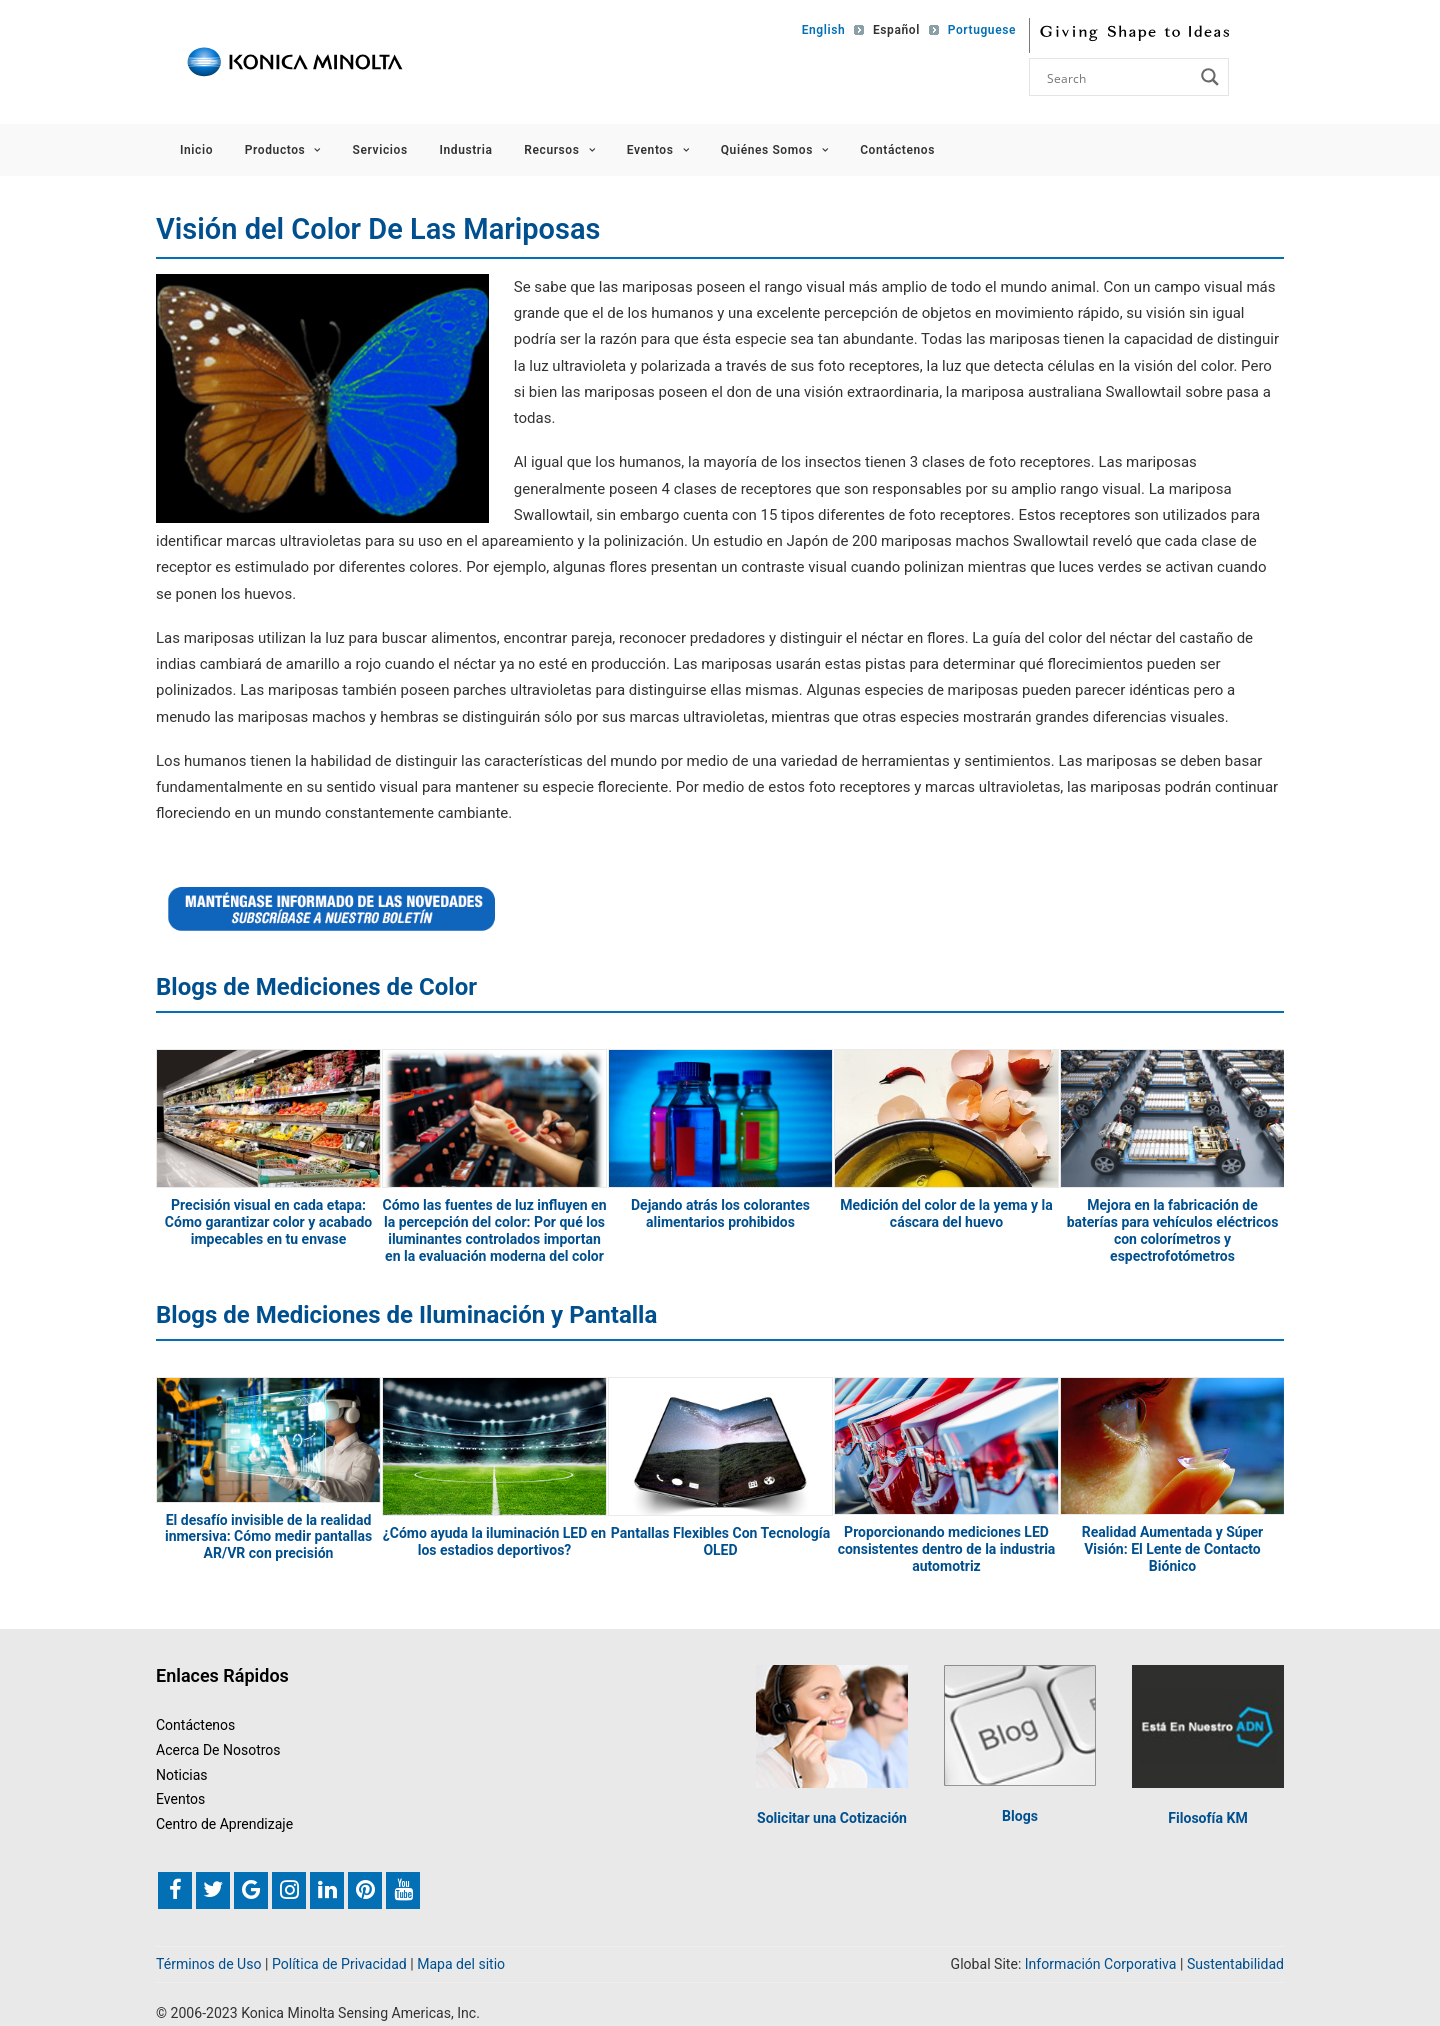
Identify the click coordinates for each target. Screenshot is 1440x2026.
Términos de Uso (209, 1964)
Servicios (380, 150)
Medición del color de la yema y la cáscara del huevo (946, 1213)
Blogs (1020, 1816)
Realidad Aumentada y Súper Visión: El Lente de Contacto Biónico (1173, 1549)
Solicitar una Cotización (832, 1818)
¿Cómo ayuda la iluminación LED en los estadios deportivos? (494, 1541)
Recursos (559, 150)
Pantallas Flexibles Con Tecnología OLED (720, 1541)
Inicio (196, 150)
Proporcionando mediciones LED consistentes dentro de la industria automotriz (947, 1549)
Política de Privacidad (339, 1964)
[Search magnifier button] (1210, 77)
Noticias (182, 1774)
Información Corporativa (1101, 1964)
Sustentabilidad (1235, 1964)
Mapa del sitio (461, 1964)
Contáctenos (897, 150)
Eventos (658, 150)
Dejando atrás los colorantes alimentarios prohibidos (720, 1213)
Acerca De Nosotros (218, 1750)
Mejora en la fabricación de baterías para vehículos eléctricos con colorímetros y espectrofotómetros (1173, 1230)
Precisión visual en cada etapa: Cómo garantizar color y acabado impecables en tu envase (268, 1222)
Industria (465, 150)
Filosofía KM (1207, 1818)
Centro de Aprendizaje (224, 1823)
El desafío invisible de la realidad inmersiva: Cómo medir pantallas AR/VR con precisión (268, 1536)
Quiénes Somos (775, 150)
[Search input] (1118, 77)
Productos (283, 150)
